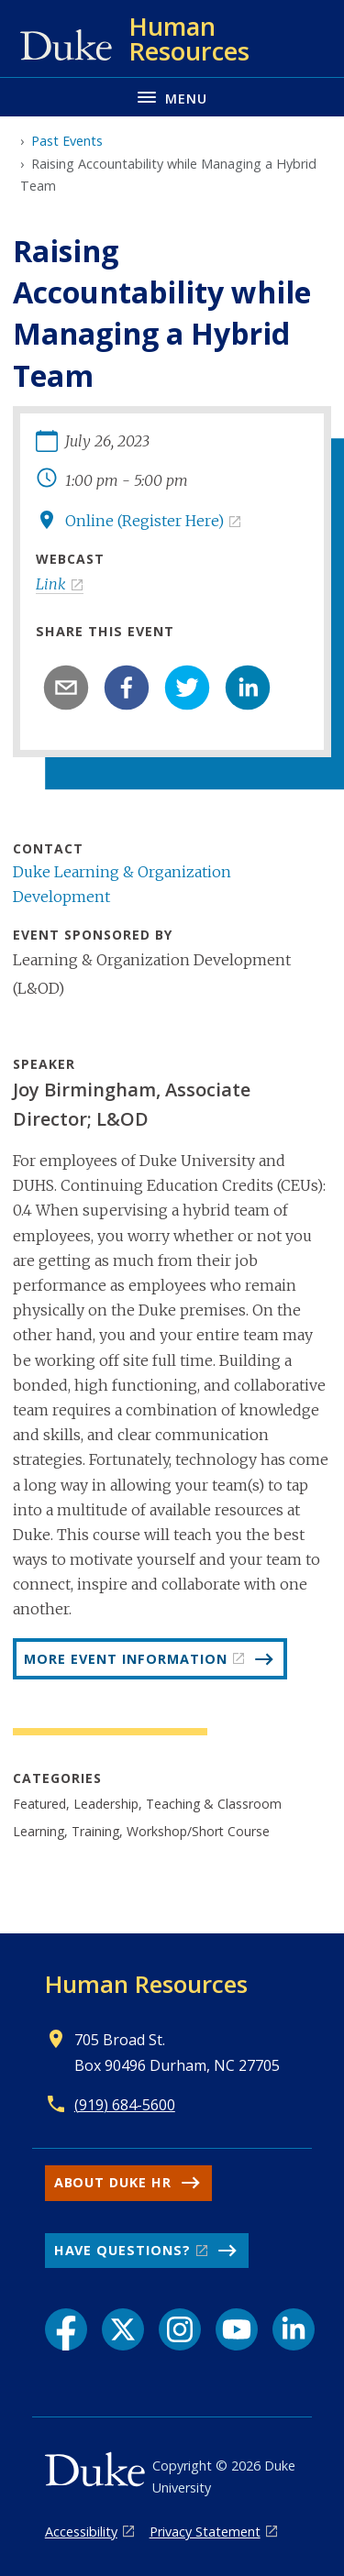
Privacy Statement (205, 2531)
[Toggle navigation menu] (172, 96)
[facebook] (127, 687)
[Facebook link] (66, 2329)
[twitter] (187, 687)
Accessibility (81, 2531)
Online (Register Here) (144, 521)
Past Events (67, 140)
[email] (66, 687)
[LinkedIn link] (293, 2329)
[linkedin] (248, 687)
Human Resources (146, 1983)
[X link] (123, 2329)
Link (51, 584)
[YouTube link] (237, 2329)
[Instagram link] (180, 2329)
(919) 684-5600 (124, 2105)
